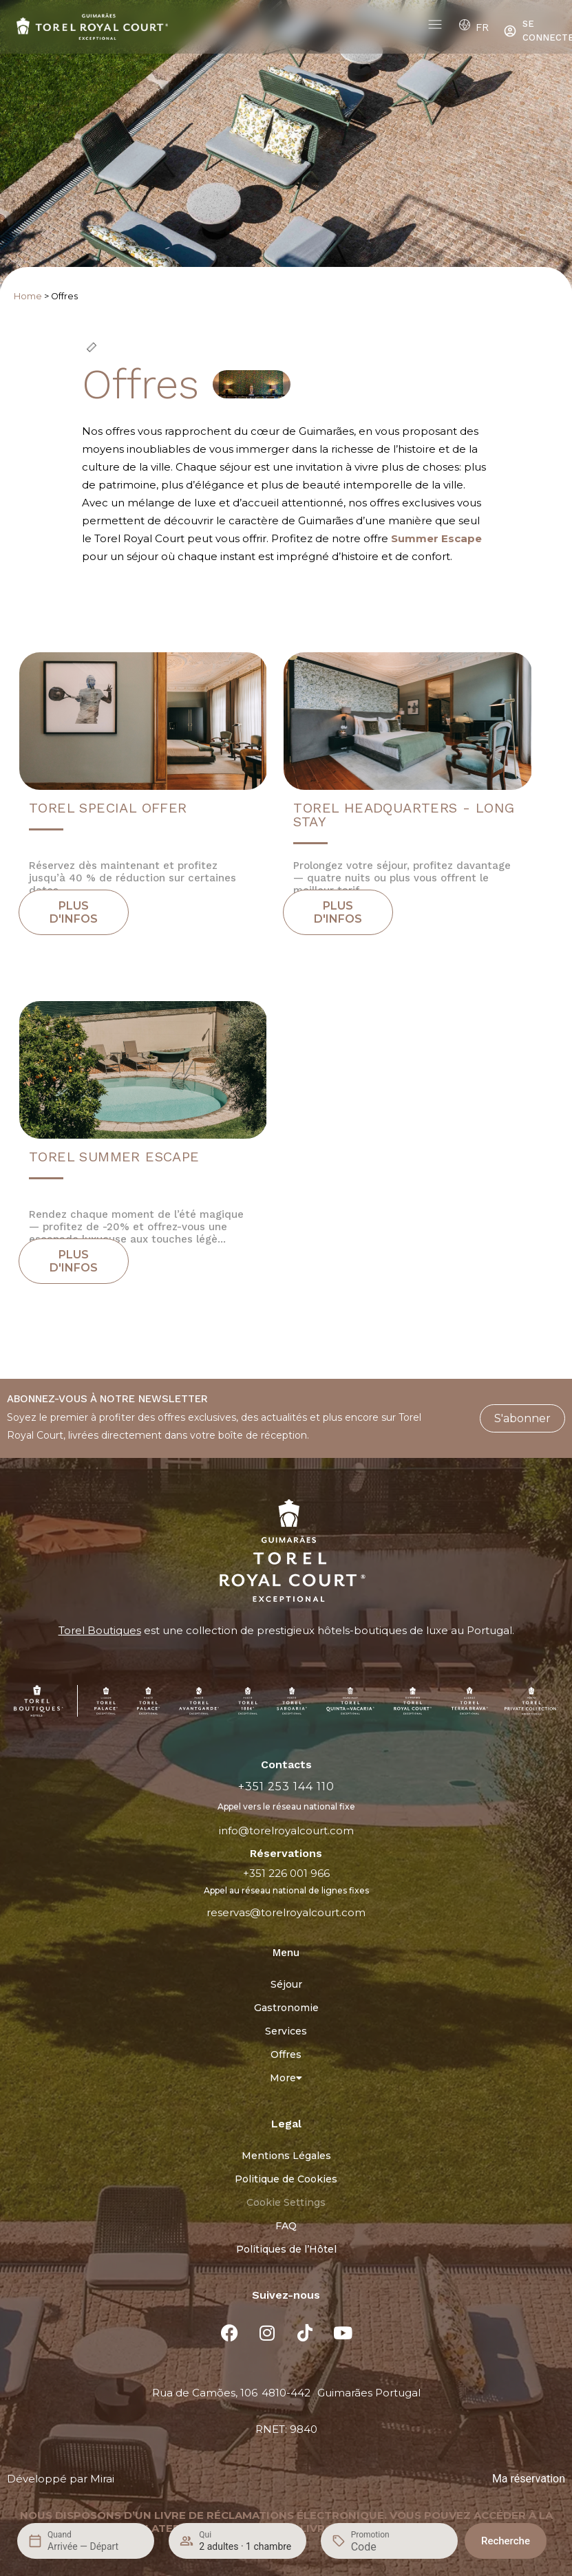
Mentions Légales (286, 2155)
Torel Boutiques (100, 1630)
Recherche (505, 2541)
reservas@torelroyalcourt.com (286, 1912)
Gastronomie (286, 2007)
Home (28, 296)
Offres (286, 2054)
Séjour (286, 1984)
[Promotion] (384, 2546)
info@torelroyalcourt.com (286, 1830)
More (286, 2078)
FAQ (286, 2226)
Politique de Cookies (286, 2179)
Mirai (102, 2478)
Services (286, 2031)
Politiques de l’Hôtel (286, 2249)
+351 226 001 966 (286, 1873)
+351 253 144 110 (286, 1786)
